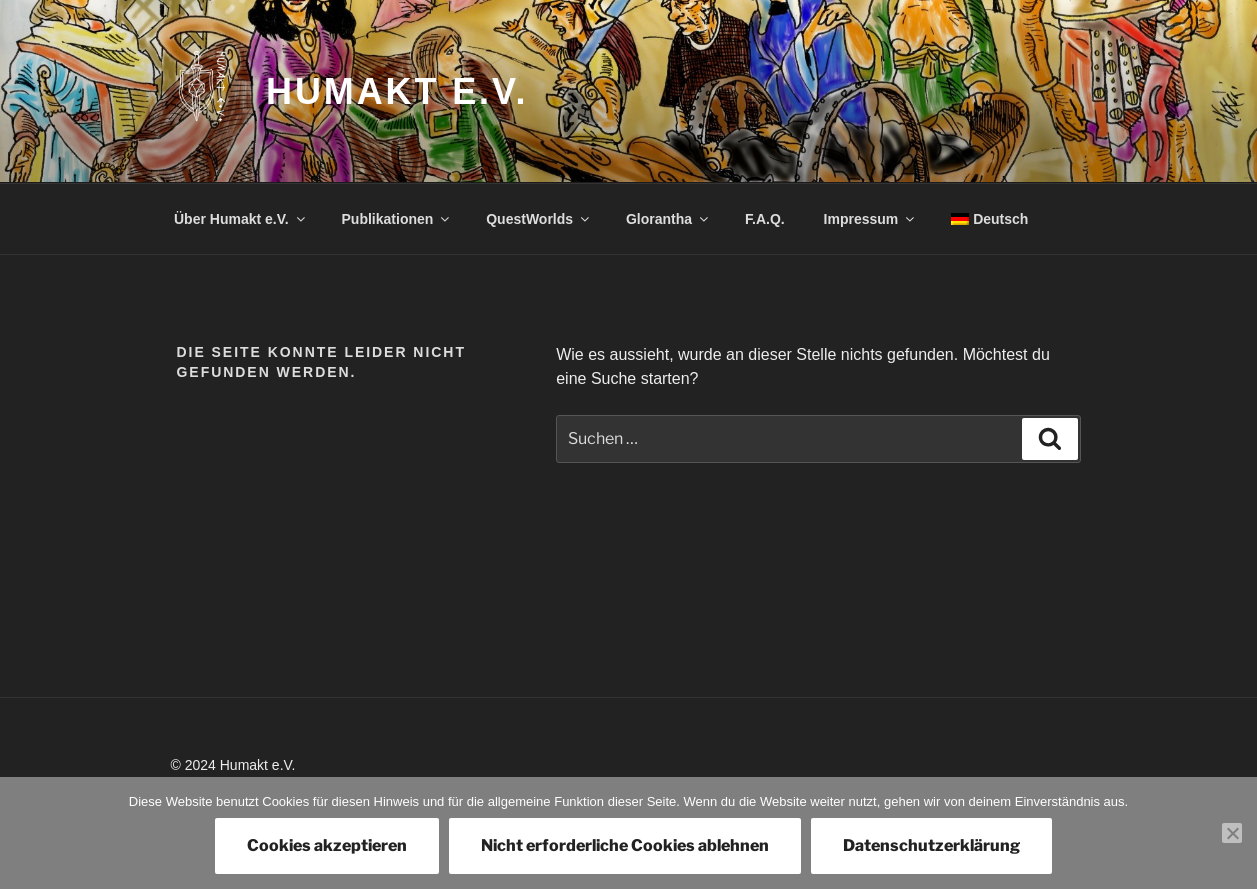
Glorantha (668, 219)
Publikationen (397, 219)
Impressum (871, 219)
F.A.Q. (765, 219)
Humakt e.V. (397, 91)
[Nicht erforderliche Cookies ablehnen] (1232, 833)
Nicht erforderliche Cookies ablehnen (625, 845)
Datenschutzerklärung (931, 845)
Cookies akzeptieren (327, 845)
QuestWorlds (539, 219)
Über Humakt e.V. (241, 219)
